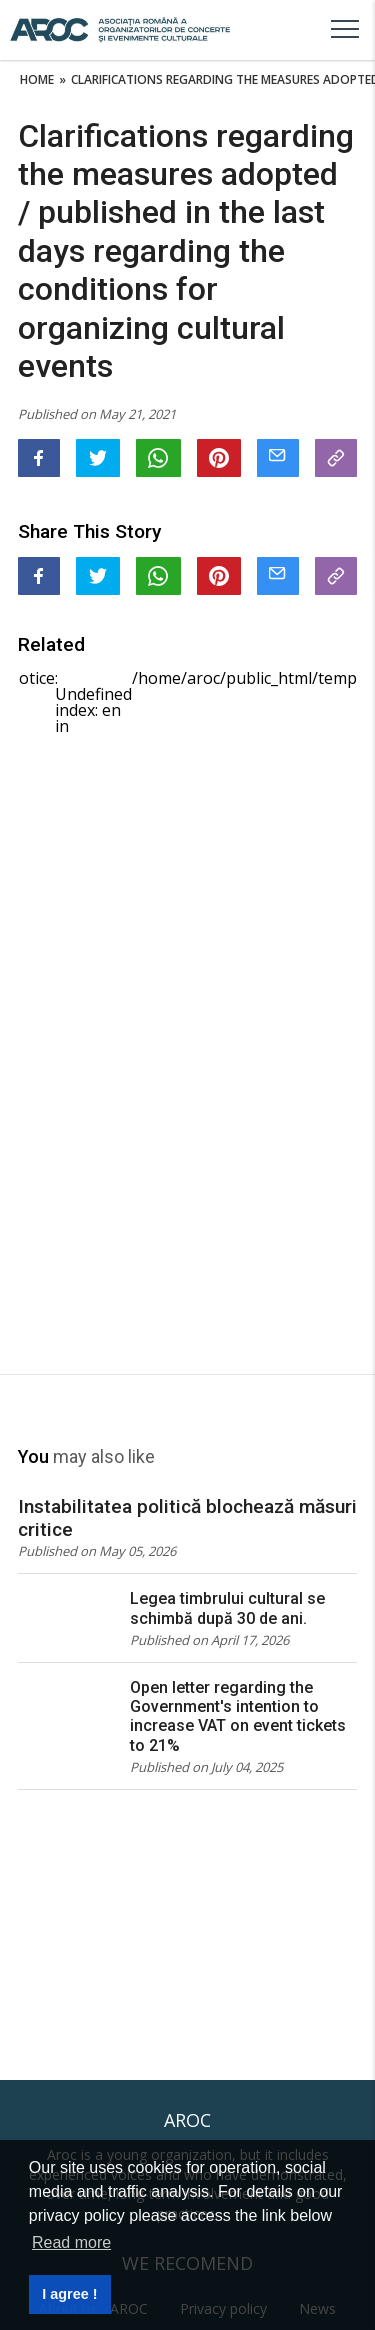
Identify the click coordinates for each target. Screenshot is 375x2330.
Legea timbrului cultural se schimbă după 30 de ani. (227, 1608)
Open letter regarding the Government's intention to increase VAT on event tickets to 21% (238, 1716)
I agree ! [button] (69, 2294)
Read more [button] (71, 2242)
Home (37, 80)
